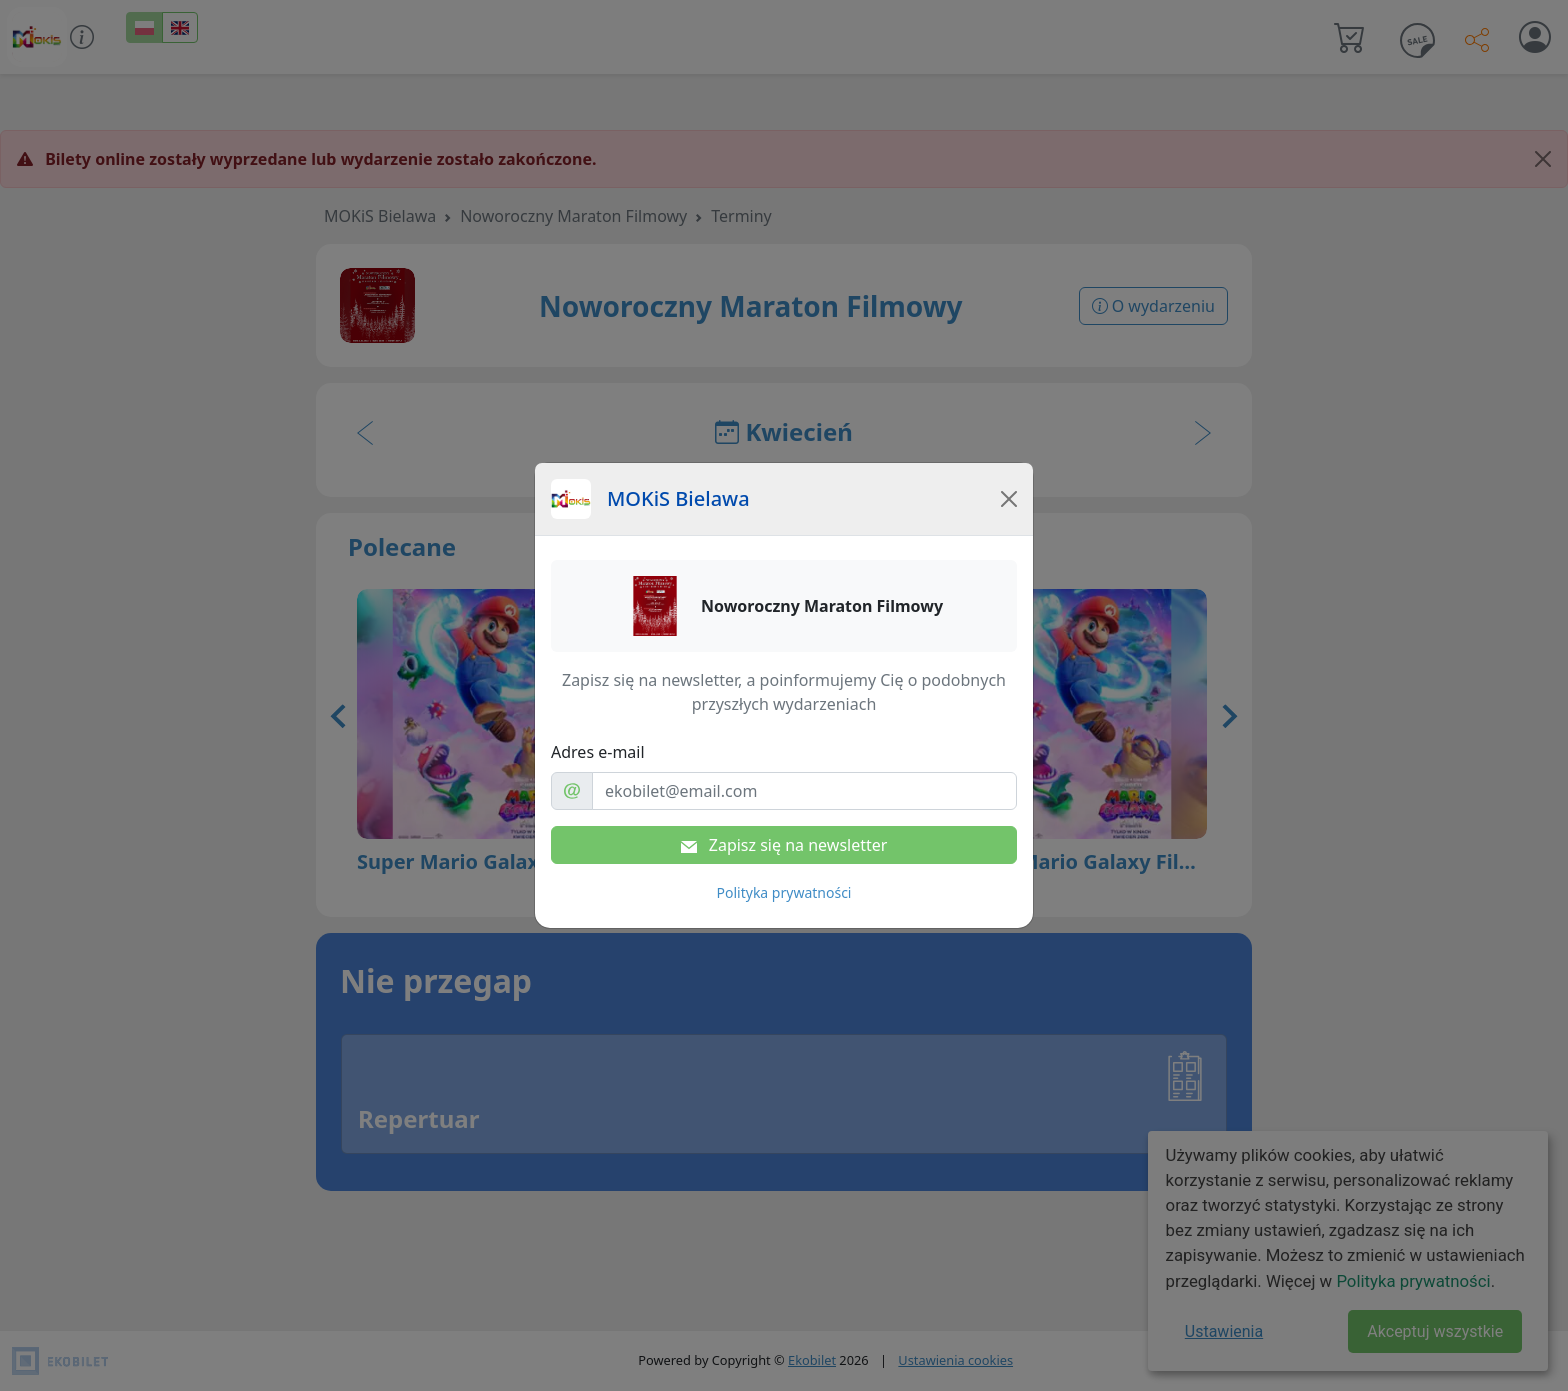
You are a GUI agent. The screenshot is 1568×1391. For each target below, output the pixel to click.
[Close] (1009, 499)
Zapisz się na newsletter (784, 845)
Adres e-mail (598, 752)
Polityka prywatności (784, 892)
